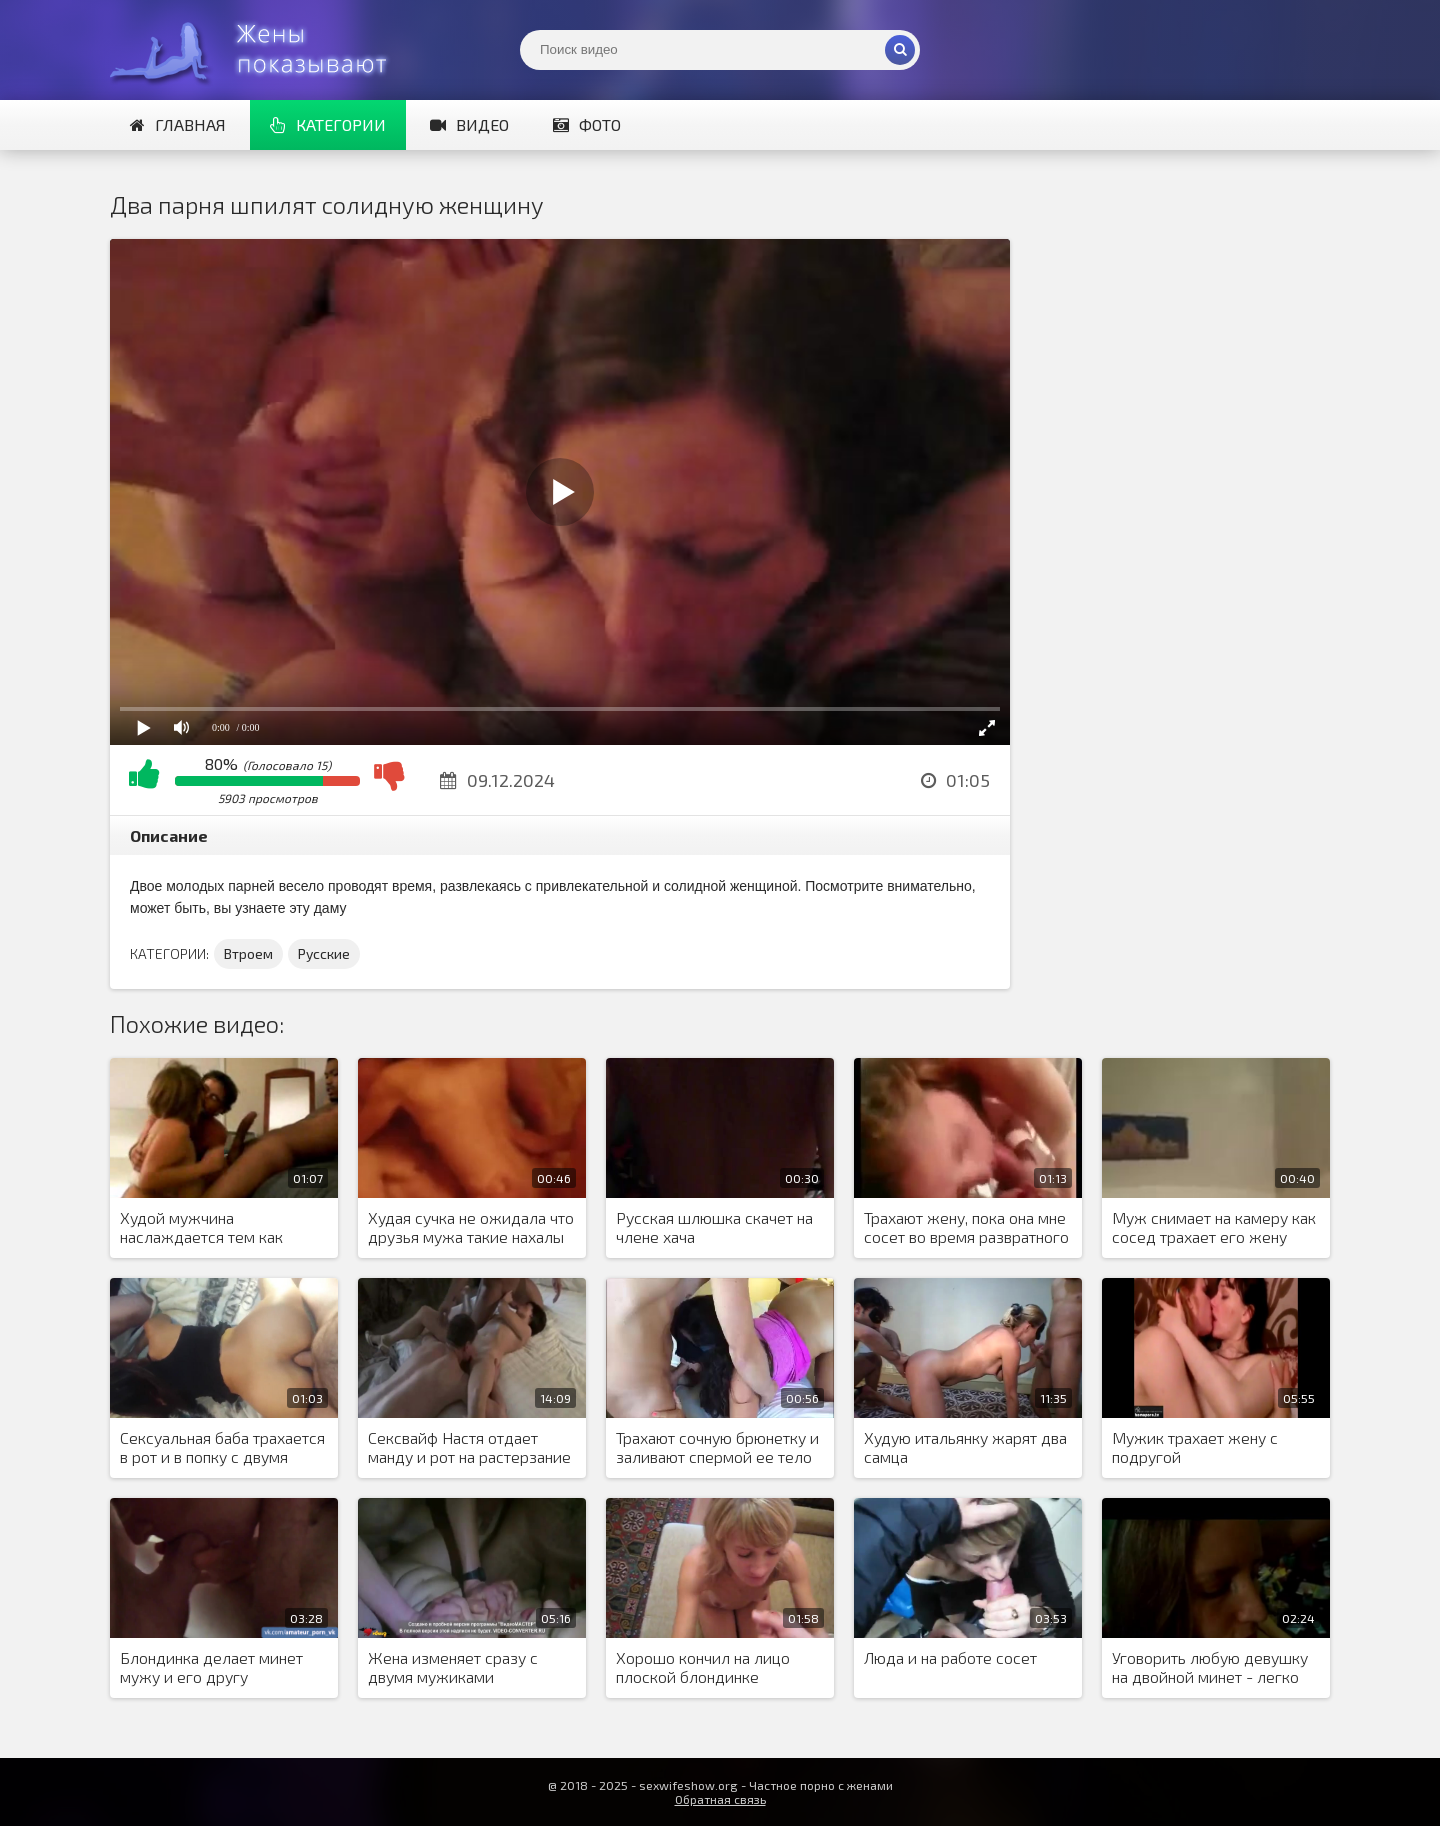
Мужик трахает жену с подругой (1195, 1447)
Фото (587, 124)
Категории (328, 124)
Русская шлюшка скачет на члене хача (714, 1227)
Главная (178, 124)
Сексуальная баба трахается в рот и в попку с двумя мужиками (222, 1448)
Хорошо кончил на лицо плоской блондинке (703, 1667)
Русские (324, 953)
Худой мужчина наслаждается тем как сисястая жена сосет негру (218, 1228)
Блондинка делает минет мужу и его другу (211, 1667)
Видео (469, 124)
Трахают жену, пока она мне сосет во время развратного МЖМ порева (966, 1228)
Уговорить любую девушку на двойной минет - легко (1210, 1667)
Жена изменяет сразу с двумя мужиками (453, 1667)
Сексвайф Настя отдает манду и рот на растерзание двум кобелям (469, 1448)
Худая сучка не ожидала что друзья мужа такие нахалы (471, 1227)
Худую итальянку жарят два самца (965, 1447)
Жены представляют (260, 50)
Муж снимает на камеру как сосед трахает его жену (1214, 1227)
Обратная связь (720, 1799)
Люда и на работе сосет (950, 1657)
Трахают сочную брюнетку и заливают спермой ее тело (717, 1447)
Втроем (248, 953)
